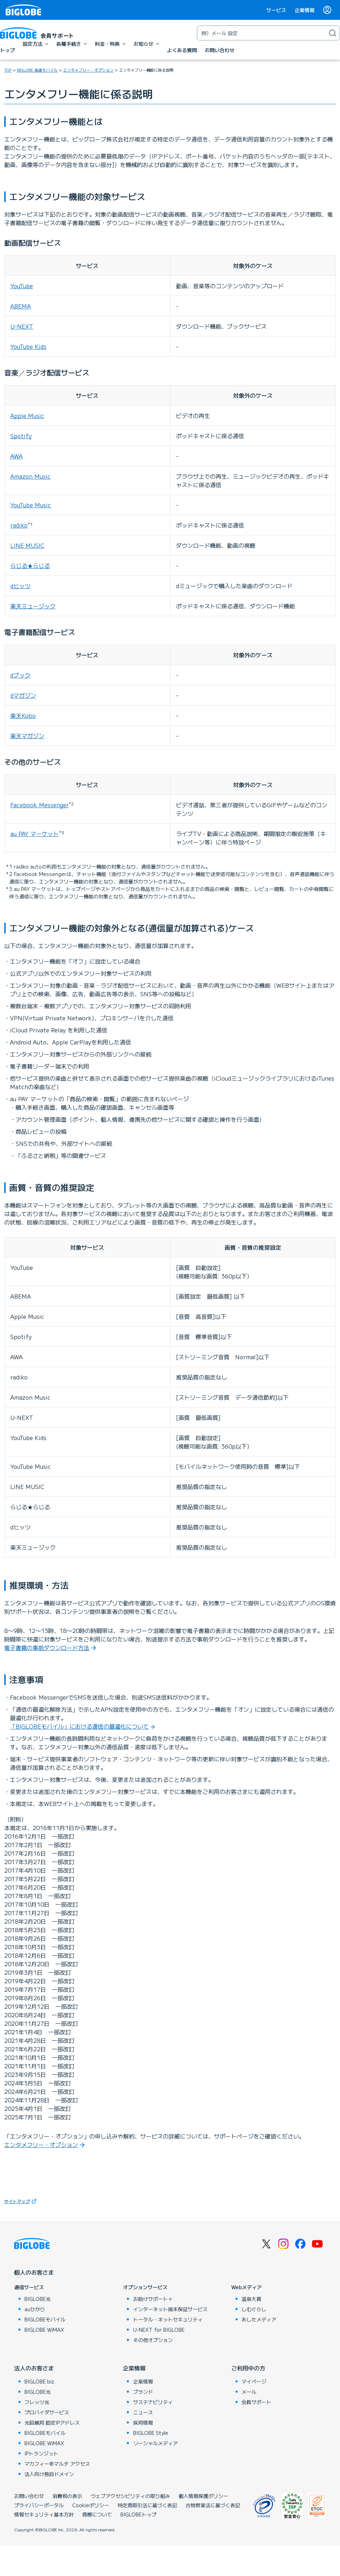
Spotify (21, 435)
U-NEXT (21, 326)
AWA (16, 456)
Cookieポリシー (90, 2505)
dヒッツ (20, 585)
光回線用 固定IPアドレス (52, 2422)
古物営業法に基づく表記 (213, 2505)
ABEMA (20, 306)
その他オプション (153, 2339)
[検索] (332, 33)
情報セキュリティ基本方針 (44, 2514)
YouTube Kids (28, 346)
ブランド (143, 2391)
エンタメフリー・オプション (41, 2144)
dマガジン (23, 695)
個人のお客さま (34, 2272)
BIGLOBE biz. (40, 2381)
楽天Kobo (23, 715)
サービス (276, 9)
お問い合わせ (29, 2495)
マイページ (254, 2381)
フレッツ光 (36, 2401)
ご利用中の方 (248, 2368)
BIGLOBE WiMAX (44, 2329)
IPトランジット (41, 2453)
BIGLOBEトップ (138, 2514)
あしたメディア (259, 2319)
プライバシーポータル (39, 2505)
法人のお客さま (34, 2368)
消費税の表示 (67, 2495)
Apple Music (27, 415)
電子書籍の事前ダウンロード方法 (46, 1647)
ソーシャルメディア (155, 2443)
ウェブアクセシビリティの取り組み (130, 2495)
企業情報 (304, 9)
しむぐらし (254, 2309)
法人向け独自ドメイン (49, 2473)
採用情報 (143, 2422)
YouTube (21, 285)
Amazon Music (30, 476)
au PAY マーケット (34, 833)
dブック (20, 675)
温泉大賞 (251, 2298)
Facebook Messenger (39, 805)
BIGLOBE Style (150, 2432)
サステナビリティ (153, 2401)
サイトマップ (21, 2201)
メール (249, 2391)
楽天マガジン (27, 735)
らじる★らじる (30, 565)
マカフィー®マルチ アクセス (57, 2463)
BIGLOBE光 (37, 2298)
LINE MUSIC (27, 545)
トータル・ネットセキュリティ (168, 2319)
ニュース (143, 2412)
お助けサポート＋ (153, 2298)
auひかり (34, 2309)
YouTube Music (30, 505)
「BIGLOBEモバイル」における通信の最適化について (79, 1726)
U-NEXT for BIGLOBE (159, 2329)
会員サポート (256, 2401)
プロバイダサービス (46, 2412)
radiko (19, 525)
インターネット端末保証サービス (170, 2309)
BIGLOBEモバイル (45, 2319)
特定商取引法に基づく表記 (147, 2505)
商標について (97, 2514)
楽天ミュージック (33, 606)
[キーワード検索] (261, 33)
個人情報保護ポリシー (203, 2495)
